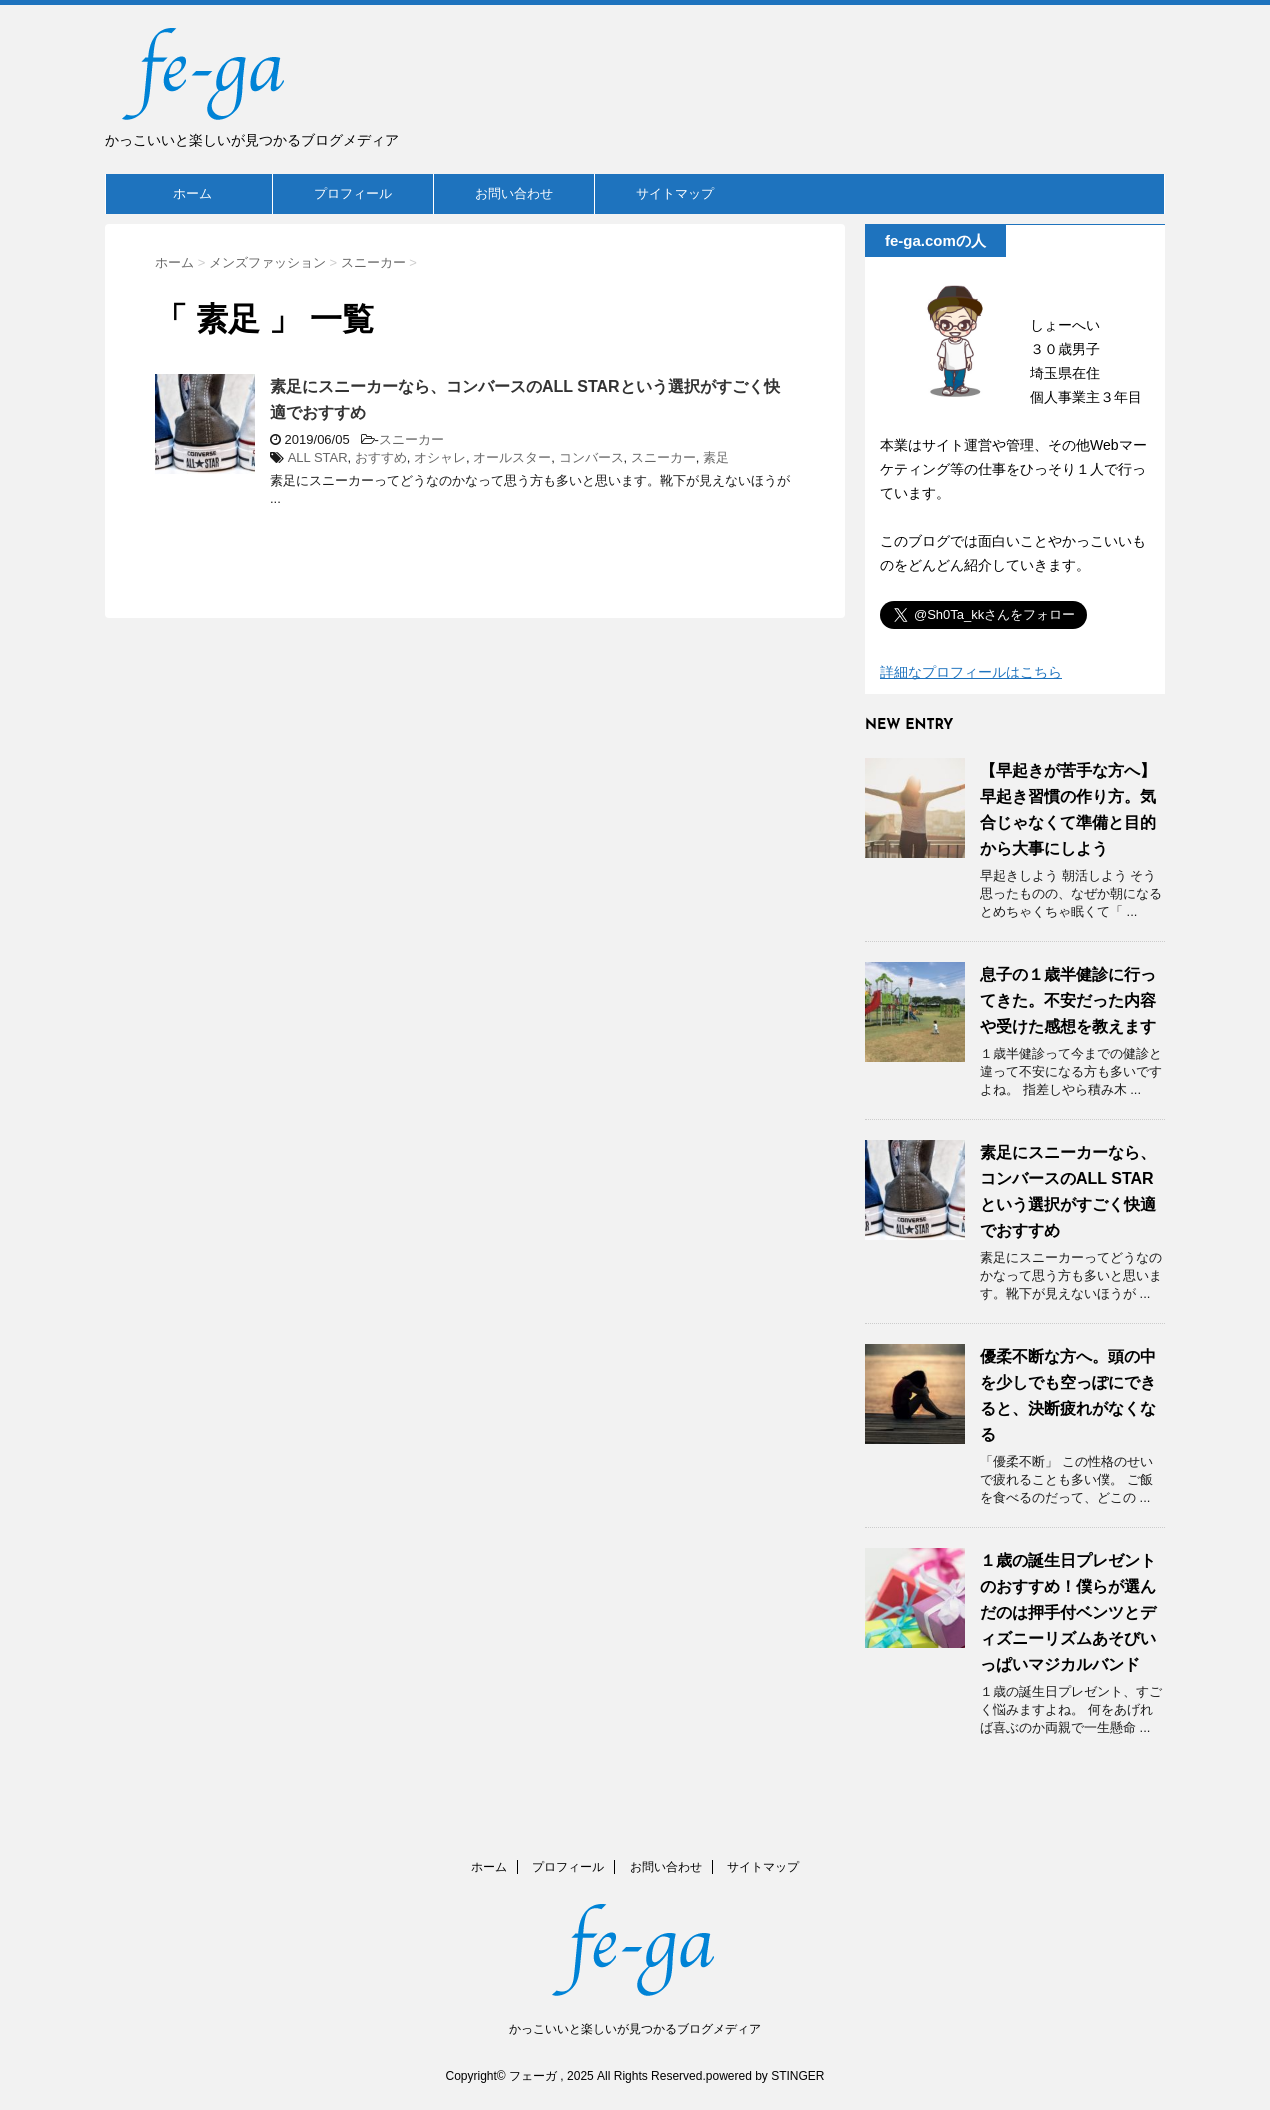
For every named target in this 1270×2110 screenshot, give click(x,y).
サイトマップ (675, 193)
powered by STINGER (765, 2076)
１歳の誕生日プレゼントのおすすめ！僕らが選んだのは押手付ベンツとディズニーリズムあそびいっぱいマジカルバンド (1068, 1612)
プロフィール (353, 193)
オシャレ (440, 457)
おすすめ (381, 457)
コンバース (591, 457)
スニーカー (411, 439)
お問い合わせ (514, 193)
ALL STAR (318, 457)
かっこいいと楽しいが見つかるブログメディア (635, 2029)
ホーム (192, 193)
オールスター (512, 457)
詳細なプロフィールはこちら (971, 672)
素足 (716, 457)
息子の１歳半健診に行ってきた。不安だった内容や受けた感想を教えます (1068, 1000)
